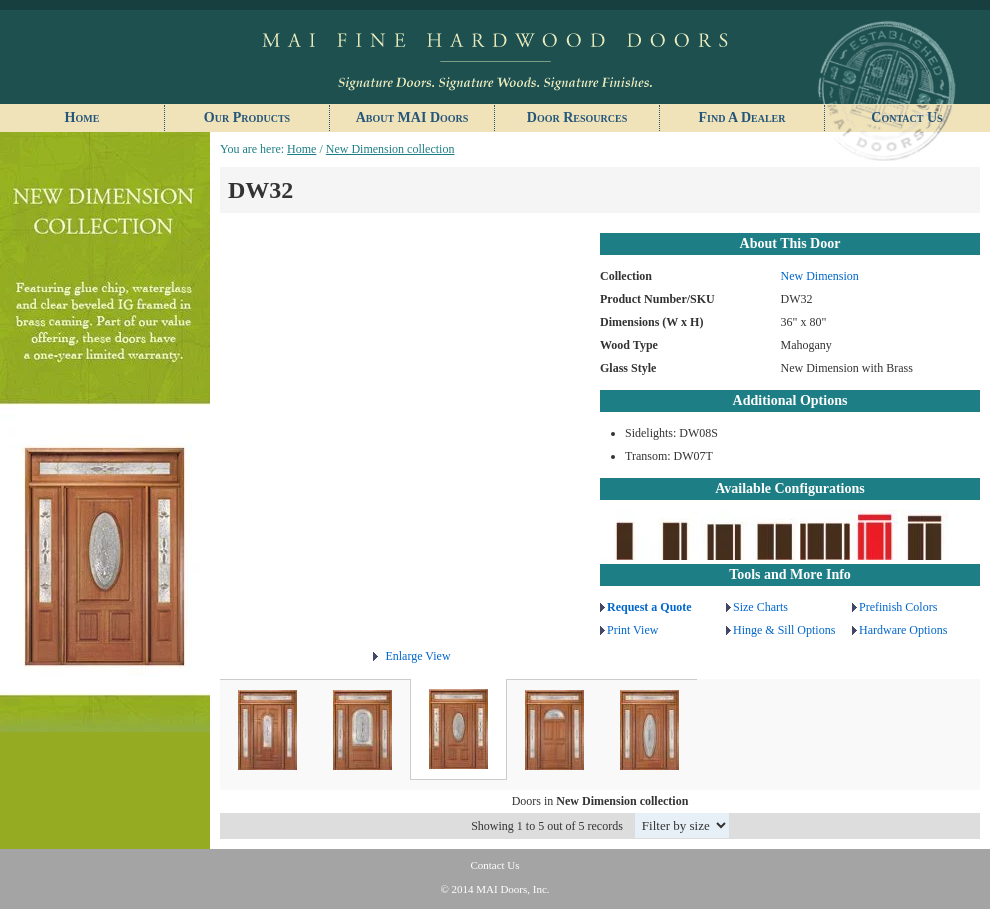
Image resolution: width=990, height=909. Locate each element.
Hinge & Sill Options (784, 630)
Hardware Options (903, 630)
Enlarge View (417, 656)
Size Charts (760, 607)
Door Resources (577, 117)
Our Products (247, 117)
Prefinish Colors (898, 607)
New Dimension (820, 276)
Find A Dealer (741, 117)
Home (82, 117)
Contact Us (906, 117)
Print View (632, 630)
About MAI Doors (412, 117)
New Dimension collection (390, 149)
